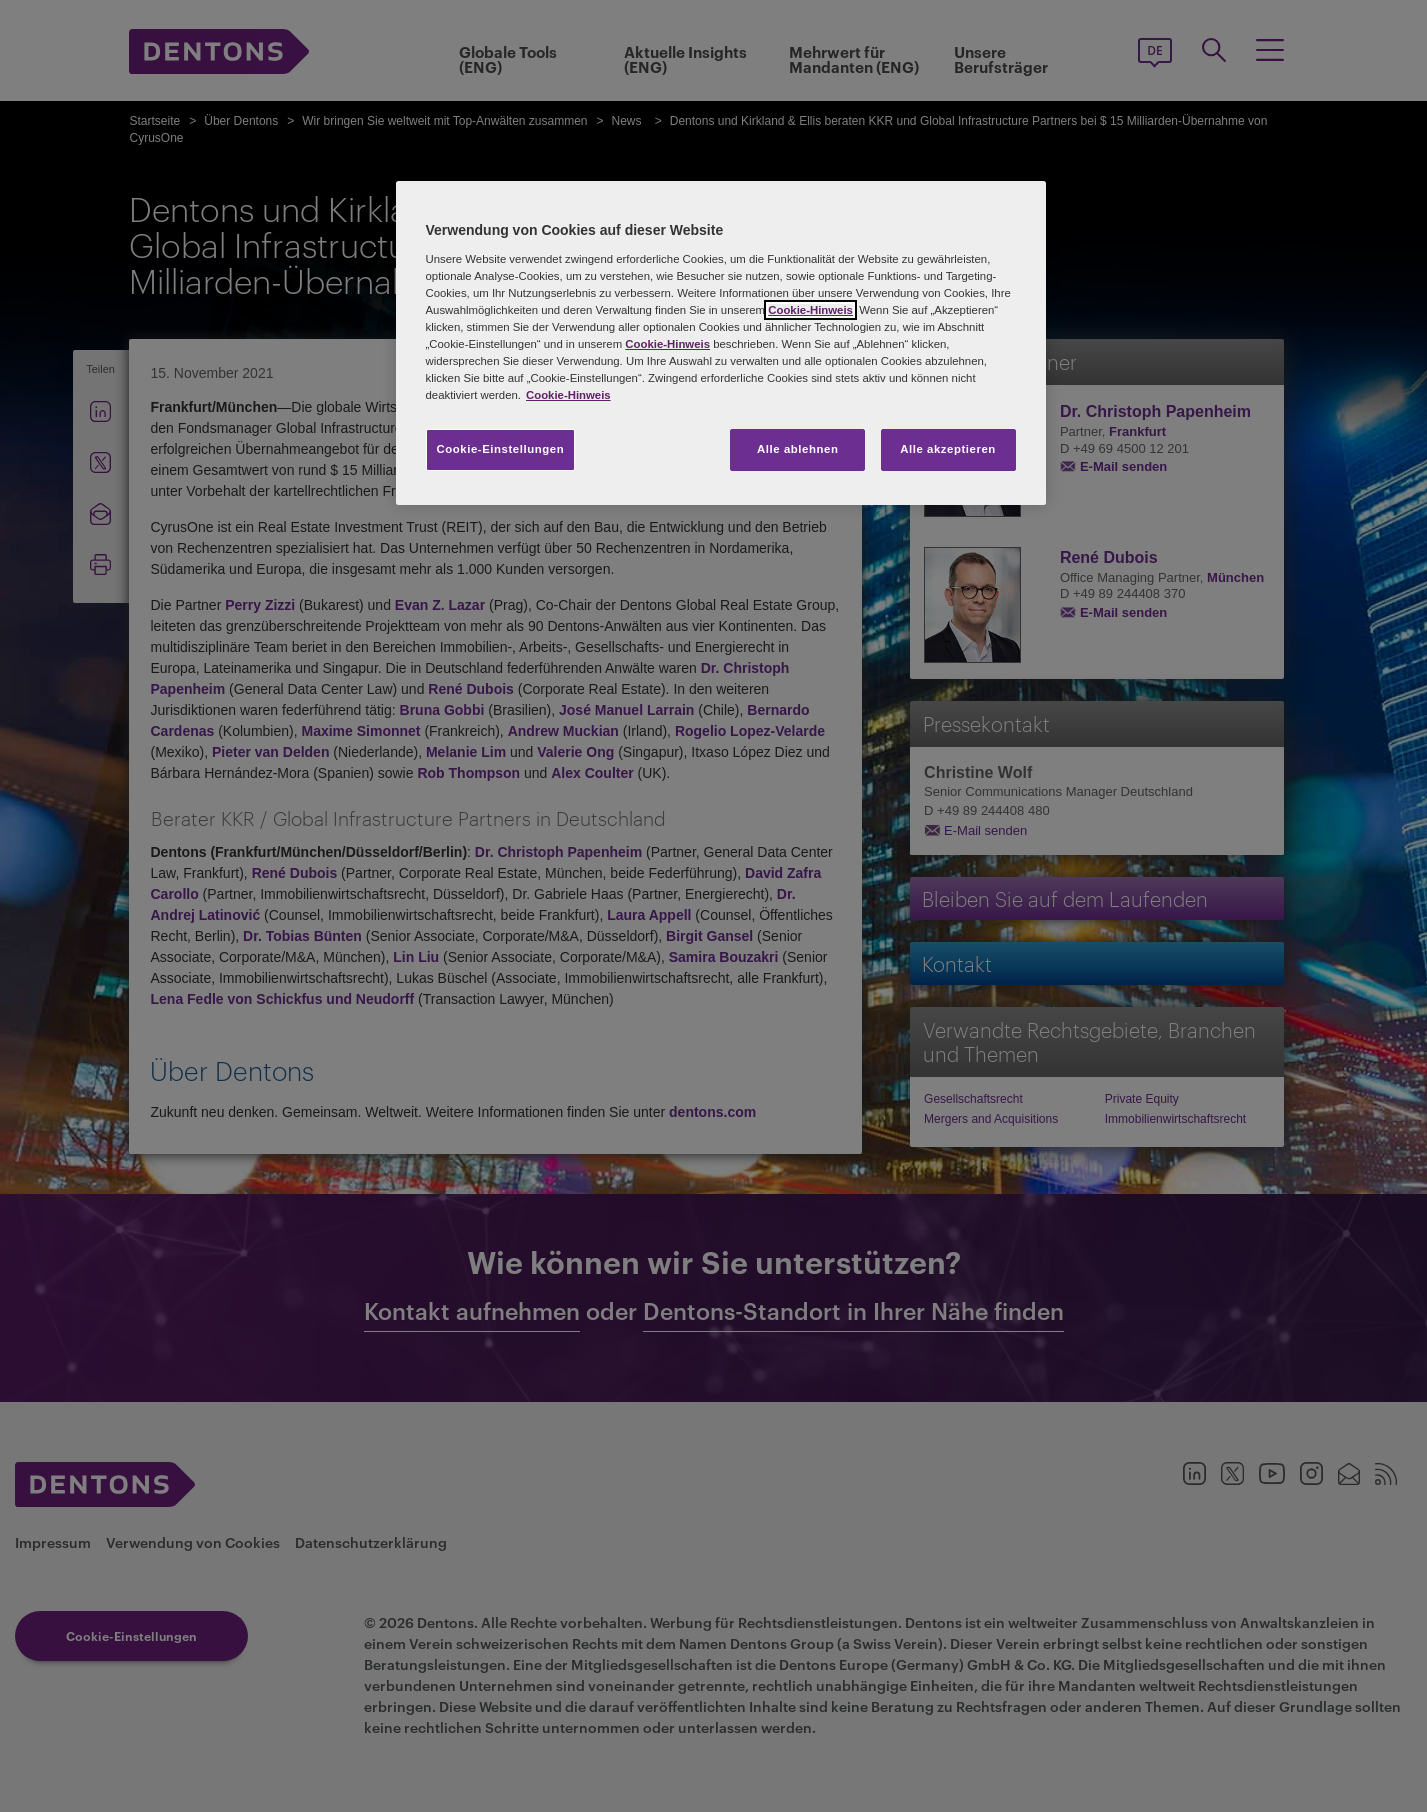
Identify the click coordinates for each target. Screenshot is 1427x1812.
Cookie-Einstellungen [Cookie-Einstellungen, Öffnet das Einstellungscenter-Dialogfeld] (501, 449)
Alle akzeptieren (948, 449)
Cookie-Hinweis (810, 310)
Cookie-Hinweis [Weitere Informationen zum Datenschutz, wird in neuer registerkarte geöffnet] (568, 395)
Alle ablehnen (797, 449)
